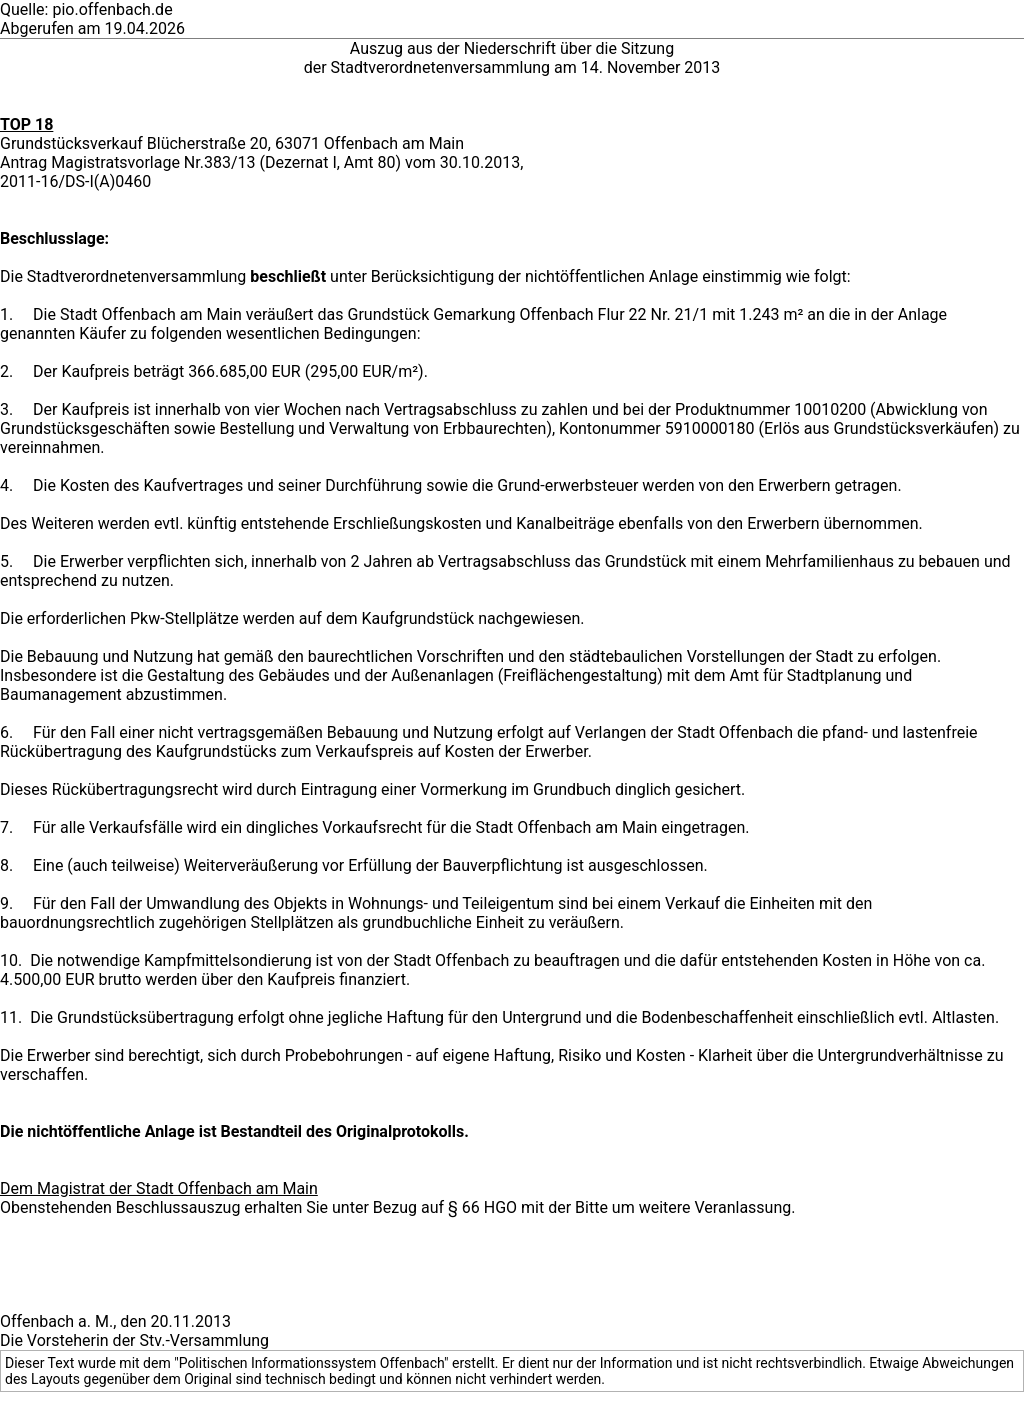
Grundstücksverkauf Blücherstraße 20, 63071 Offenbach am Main (232, 143)
